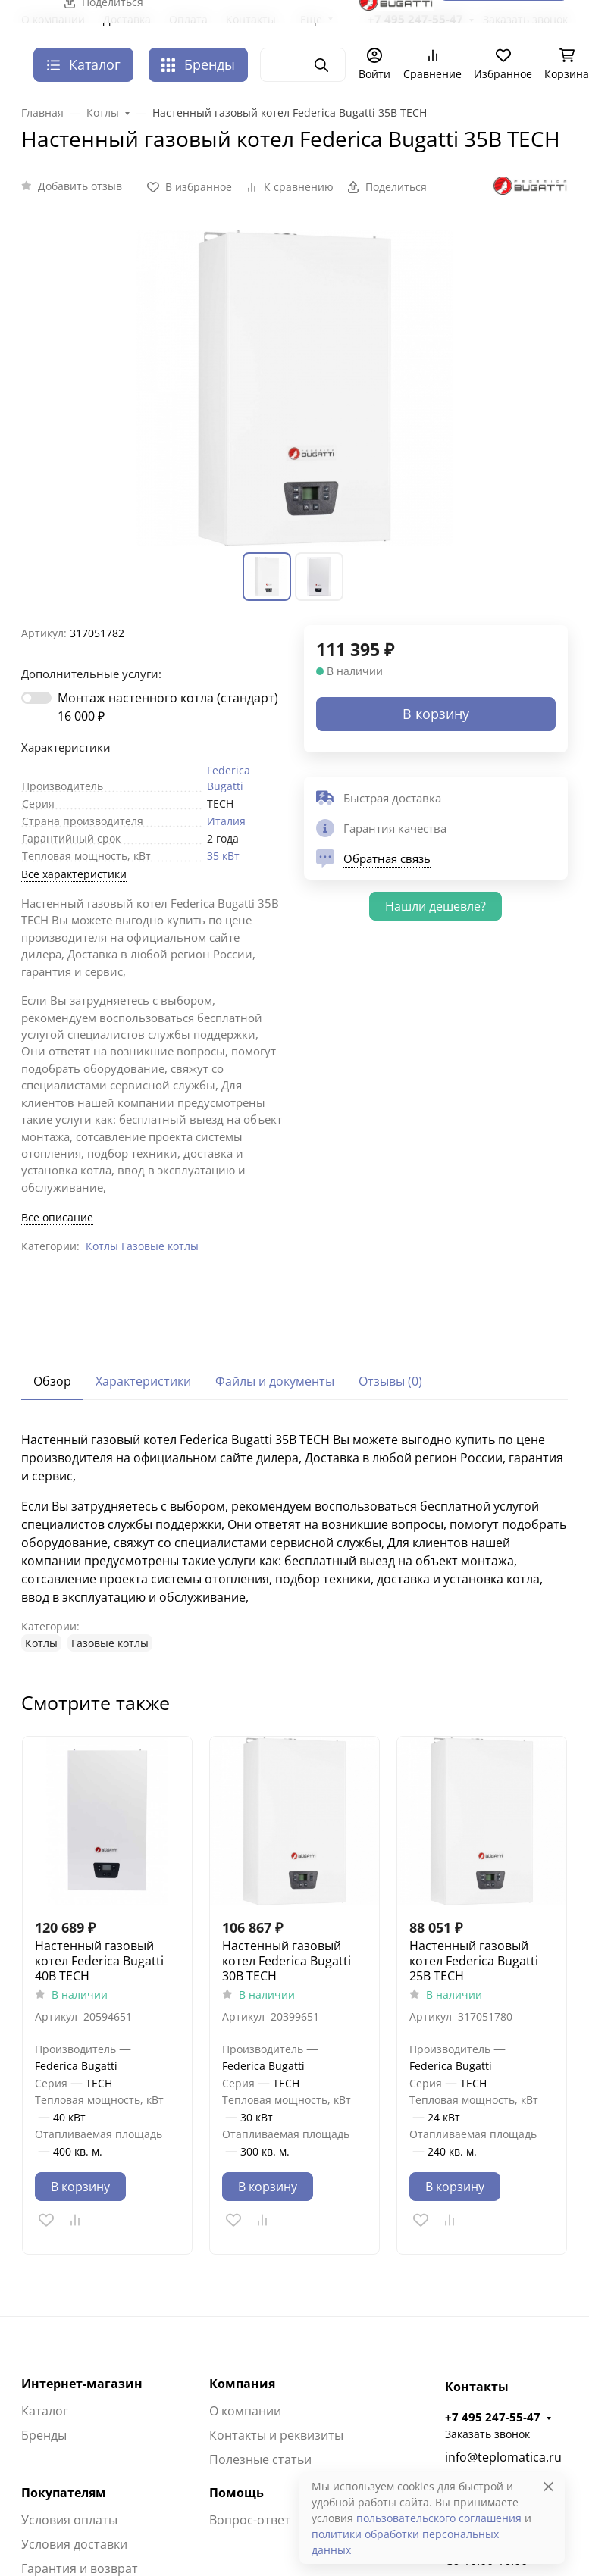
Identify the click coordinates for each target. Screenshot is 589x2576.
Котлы (102, 1246)
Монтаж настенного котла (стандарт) (168, 706)
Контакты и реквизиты (276, 2435)
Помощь (236, 2493)
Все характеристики (74, 874)
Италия (226, 821)
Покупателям (63, 2493)
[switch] (36, 698)
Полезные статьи (260, 2459)
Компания (242, 2383)
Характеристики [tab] (143, 1381)
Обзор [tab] (52, 1381)
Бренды (198, 64)
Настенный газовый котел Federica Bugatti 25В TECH (473, 1961)
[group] (294, 388)
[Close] (548, 2486)
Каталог (44, 2410)
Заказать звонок (487, 2434)
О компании (245, 2410)
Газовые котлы (160, 1246)
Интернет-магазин (82, 2383)
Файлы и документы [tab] (274, 1381)
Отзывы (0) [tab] (390, 1381)
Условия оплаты (69, 2520)
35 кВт (223, 856)
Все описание (57, 1217)
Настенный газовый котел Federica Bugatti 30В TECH (286, 1961)
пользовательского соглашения (439, 2518)
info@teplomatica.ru (503, 2457)
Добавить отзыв (80, 186)
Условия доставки (74, 2544)
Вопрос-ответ (249, 2520)
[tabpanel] (294, 1541)
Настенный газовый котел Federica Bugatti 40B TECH (99, 1961)
